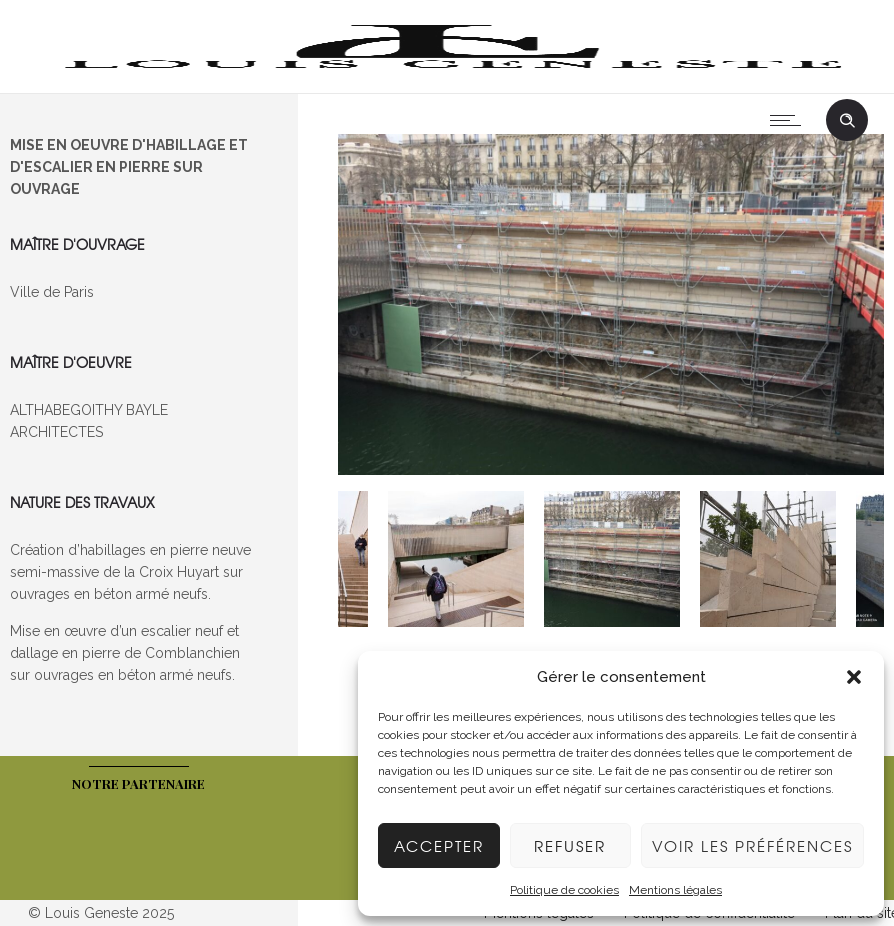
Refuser (570, 846)
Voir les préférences (752, 846)
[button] (854, 677)
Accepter (439, 846)
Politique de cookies (564, 890)
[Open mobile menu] (790, 120)
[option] (611, 307)
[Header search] (847, 121)
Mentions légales (675, 890)
